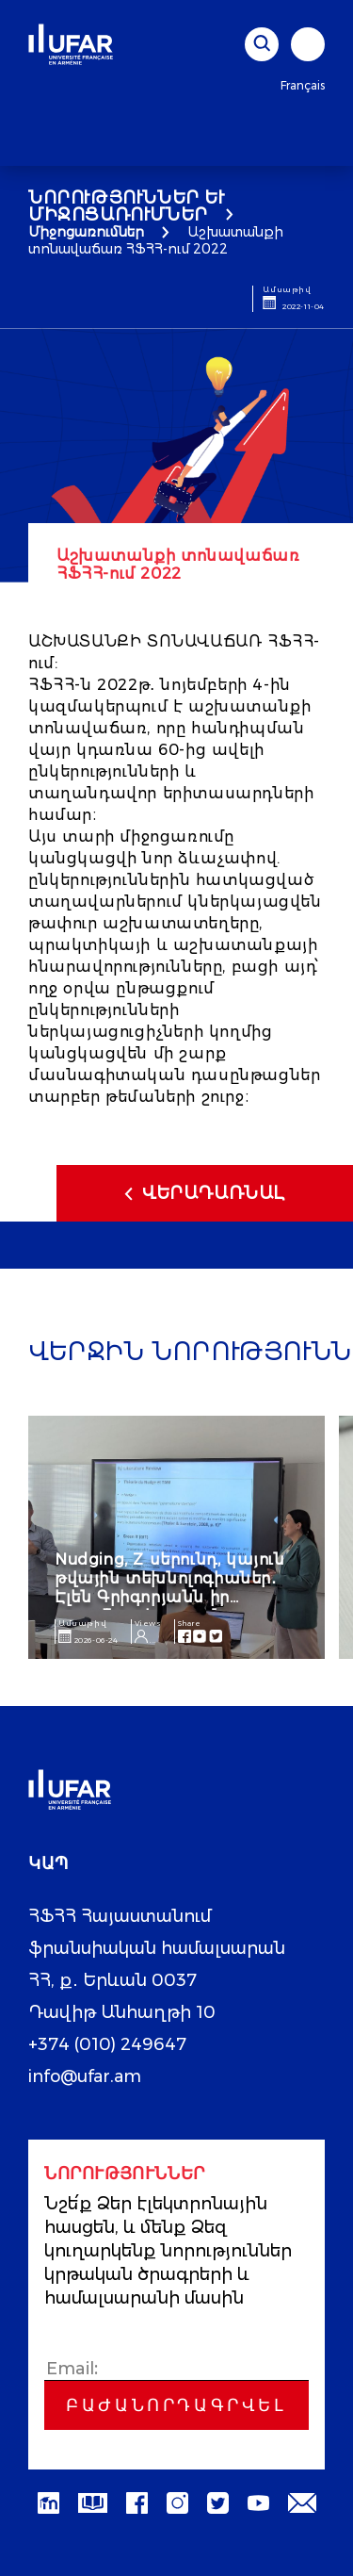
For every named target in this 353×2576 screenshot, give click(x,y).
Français (303, 85)
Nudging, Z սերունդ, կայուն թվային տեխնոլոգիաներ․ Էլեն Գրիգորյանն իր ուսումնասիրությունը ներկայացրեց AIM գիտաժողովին (170, 1607)
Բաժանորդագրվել (176, 2405)
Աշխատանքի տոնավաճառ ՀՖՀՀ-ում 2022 (155, 240)
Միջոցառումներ (86, 231)
